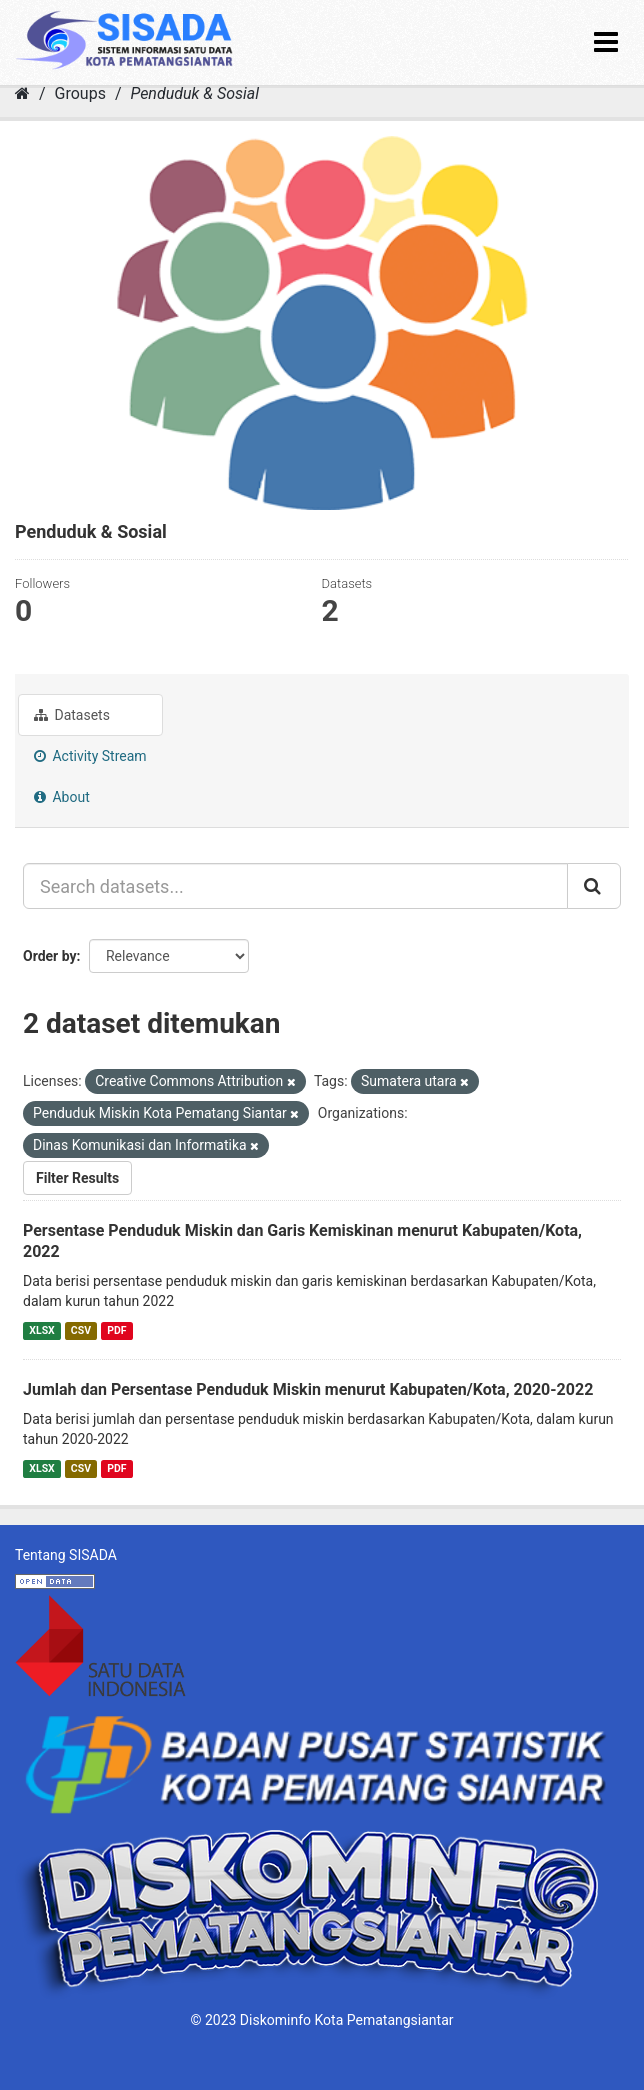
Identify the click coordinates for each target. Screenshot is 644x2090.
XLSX (41, 1330)
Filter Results (77, 1178)
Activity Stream (90, 756)
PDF (116, 1330)
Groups (80, 93)
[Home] (22, 93)
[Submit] (594, 886)
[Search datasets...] (295, 886)
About (62, 797)
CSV (81, 1330)
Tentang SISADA (66, 1555)
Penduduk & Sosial (194, 93)
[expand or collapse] (606, 42)
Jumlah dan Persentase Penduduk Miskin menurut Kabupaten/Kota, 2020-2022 (308, 1389)
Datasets (72, 715)
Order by (50, 956)
